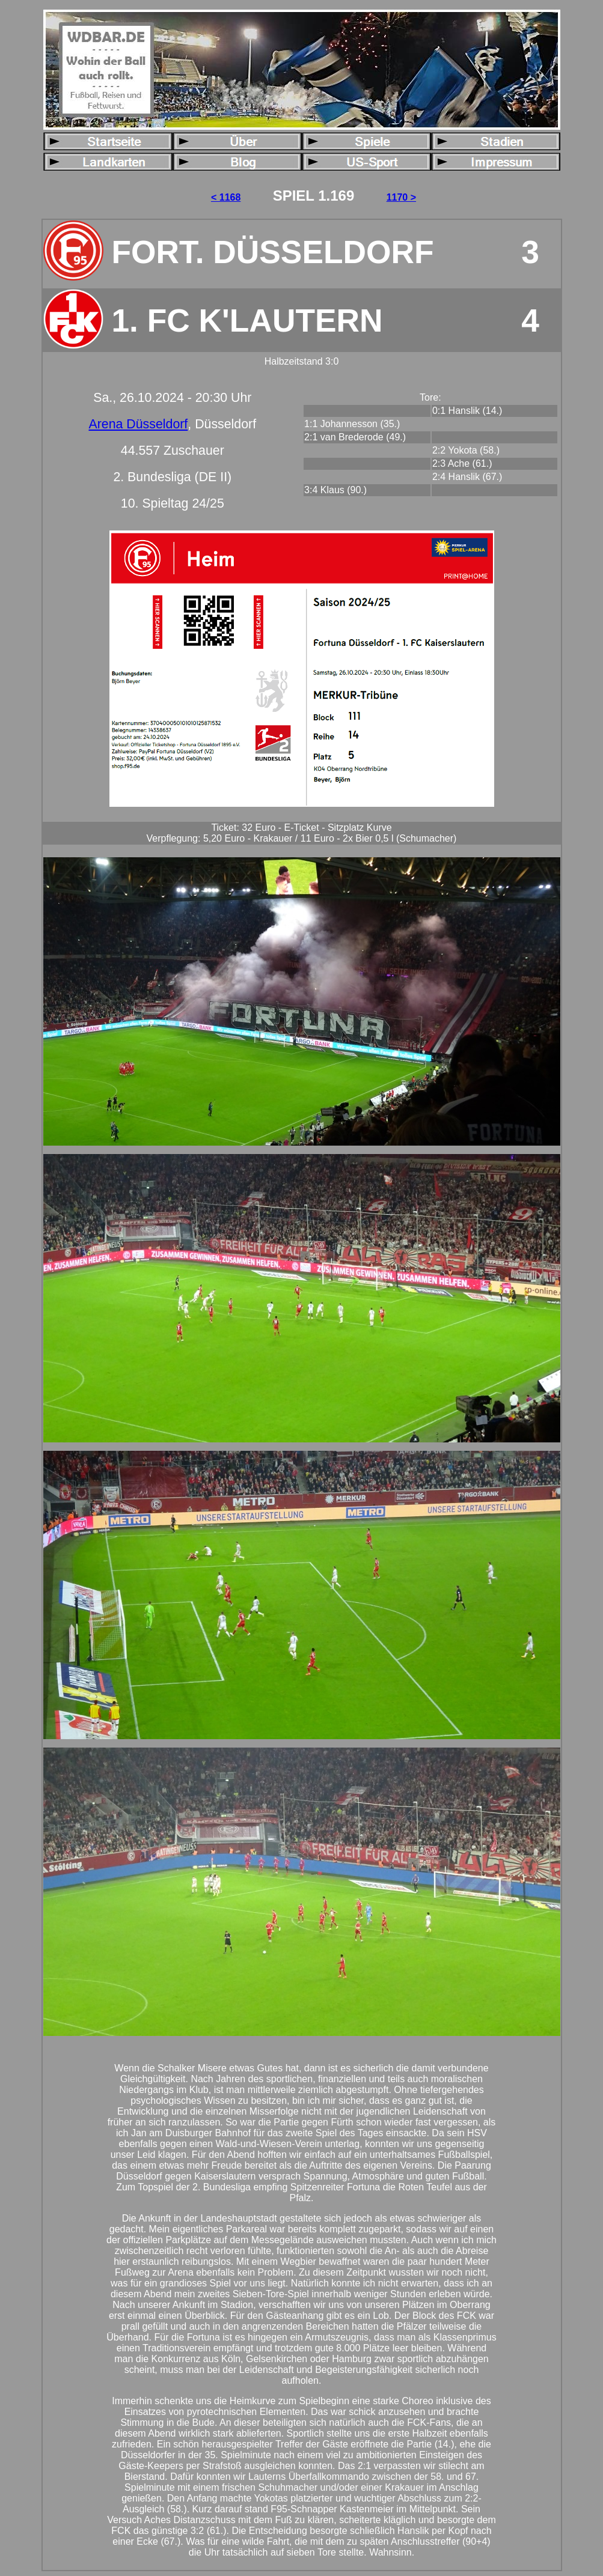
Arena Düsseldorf (138, 424)
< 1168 (225, 197)
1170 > (401, 197)
